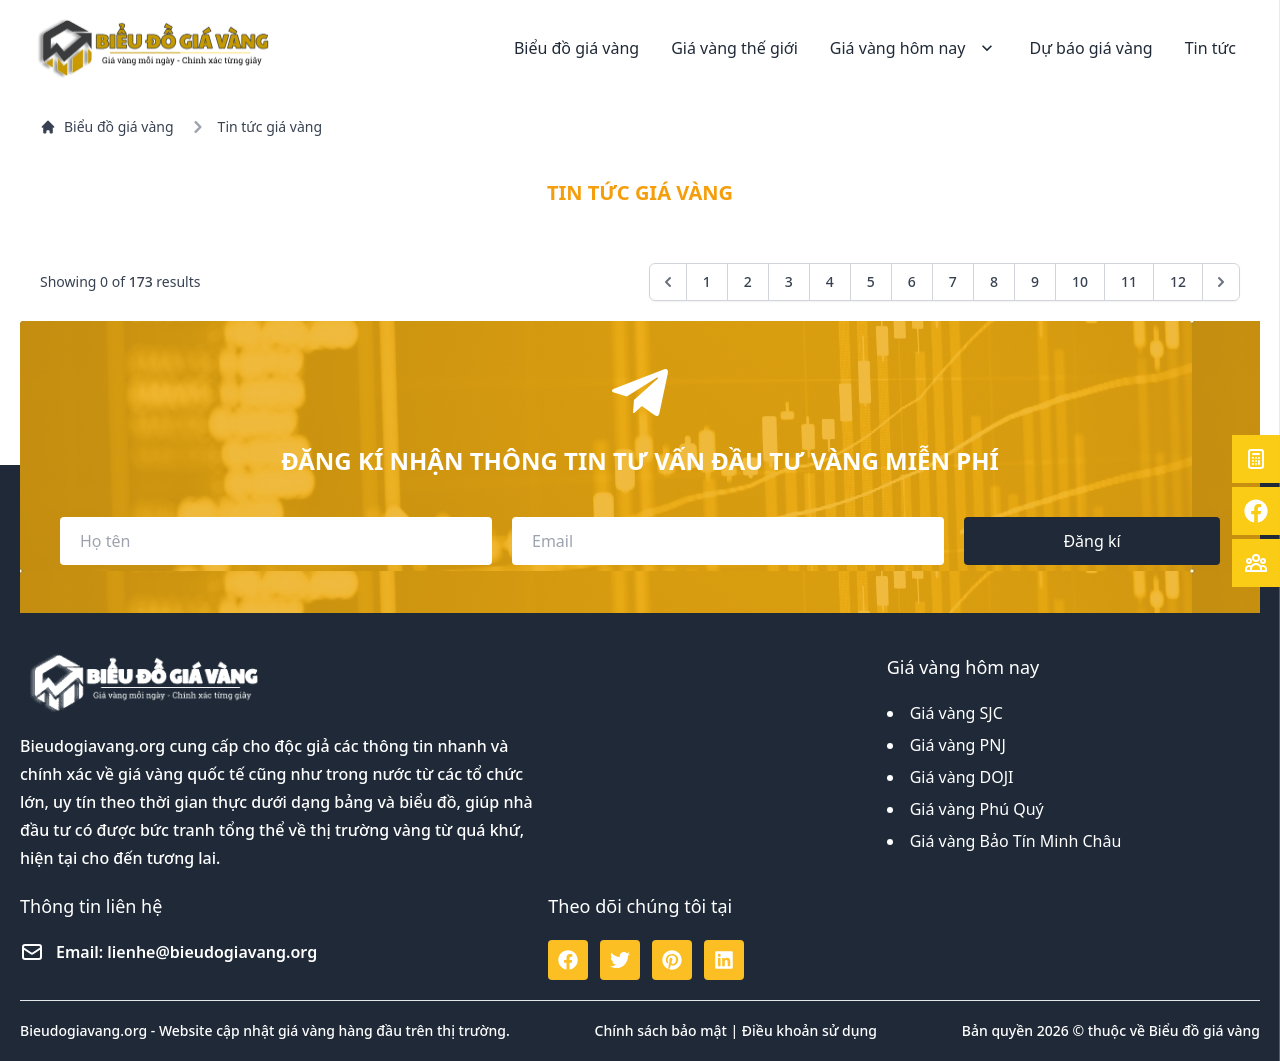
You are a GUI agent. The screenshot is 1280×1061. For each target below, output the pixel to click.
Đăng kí (1091, 541)
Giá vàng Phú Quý (977, 809)
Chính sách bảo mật (661, 1030)
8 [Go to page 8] (994, 281)
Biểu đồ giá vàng (576, 48)
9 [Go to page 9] (1035, 281)
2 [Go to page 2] (748, 281)
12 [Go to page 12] (1178, 281)
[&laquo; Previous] (668, 282)
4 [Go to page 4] (830, 281)
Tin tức (1210, 48)
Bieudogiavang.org (92, 746)
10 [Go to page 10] (1080, 281)
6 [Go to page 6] (912, 281)
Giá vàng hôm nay (914, 48)
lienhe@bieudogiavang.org (212, 952)
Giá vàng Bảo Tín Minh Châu (1016, 841)
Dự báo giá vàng (1090, 48)
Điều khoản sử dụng (809, 1030)
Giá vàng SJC (956, 713)
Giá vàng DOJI (962, 777)
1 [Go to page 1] (707, 281)
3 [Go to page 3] (789, 281)
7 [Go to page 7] (953, 281)
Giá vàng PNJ (958, 745)
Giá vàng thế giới (734, 48)
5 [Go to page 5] (871, 281)
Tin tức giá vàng (270, 126)
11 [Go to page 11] (1129, 281)
